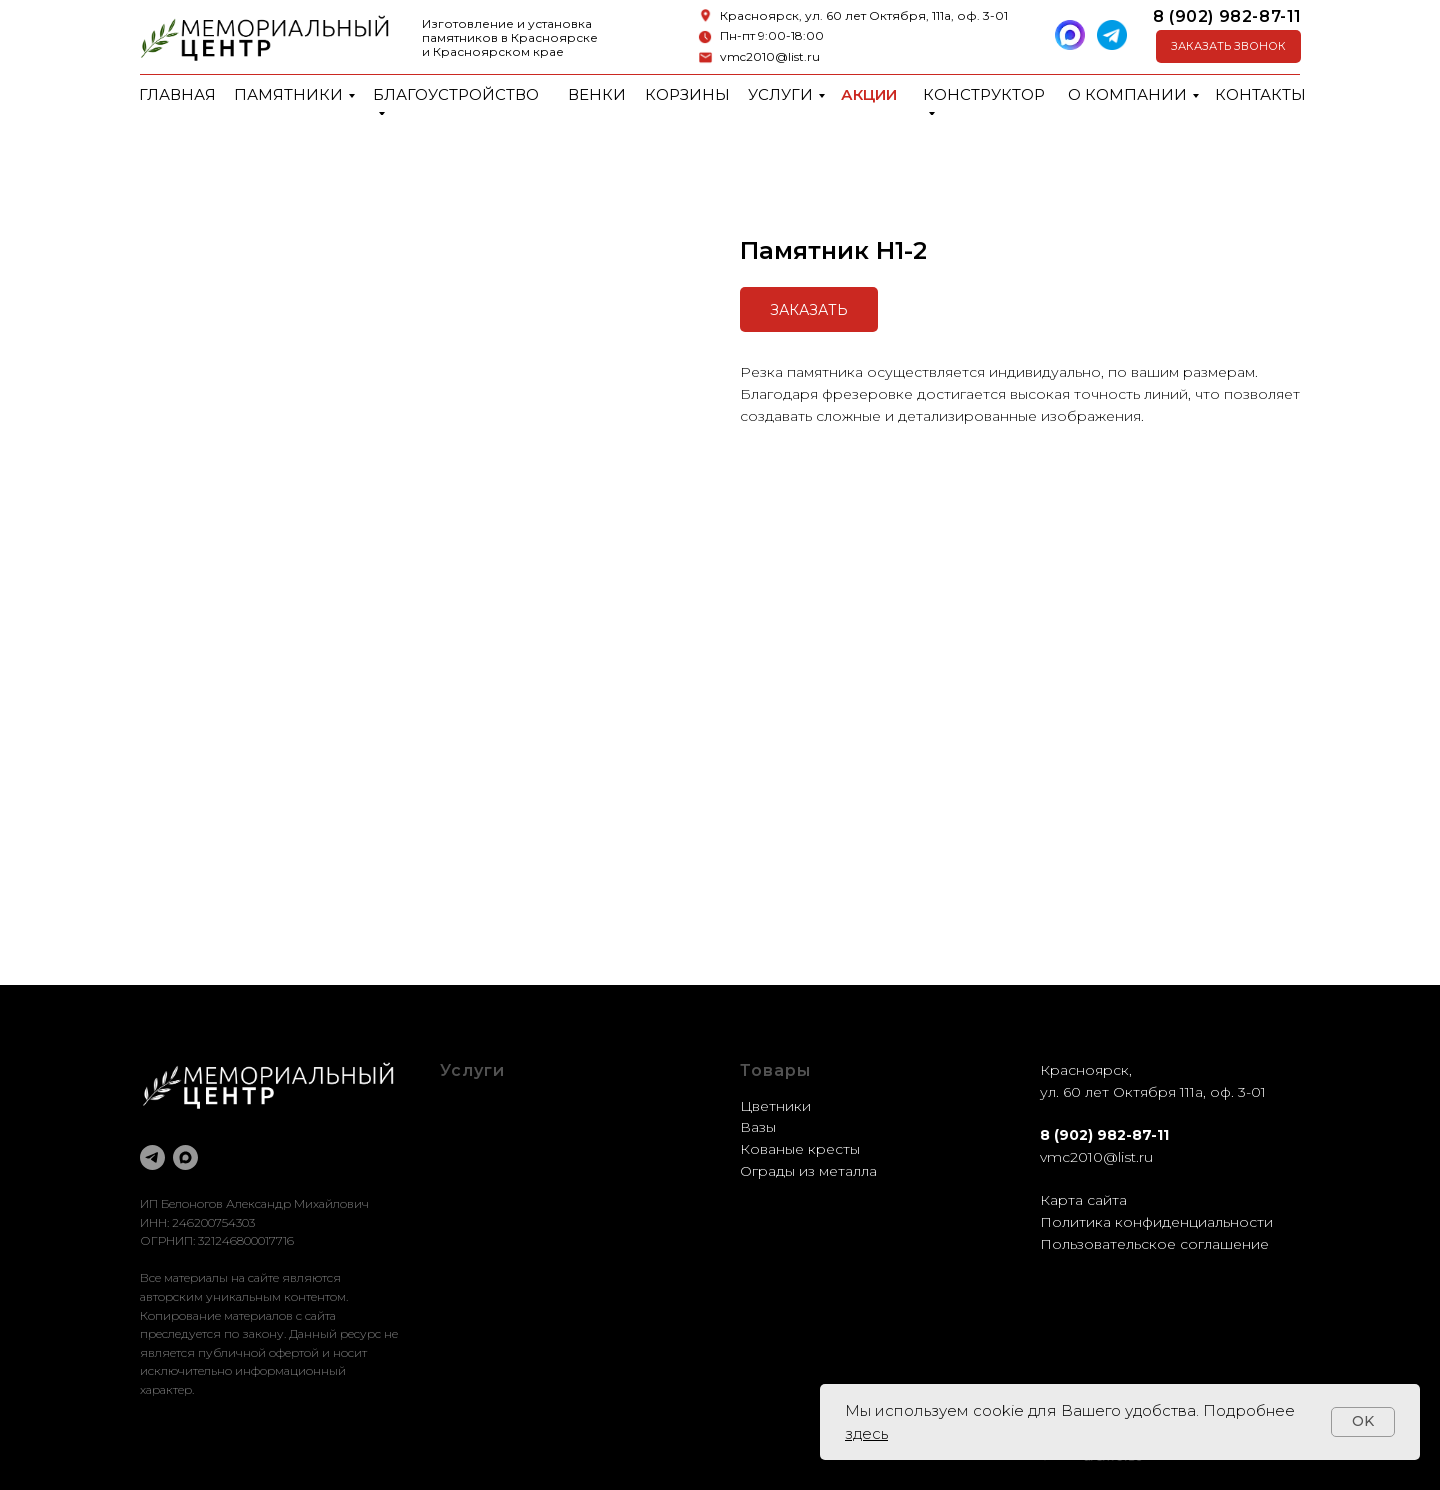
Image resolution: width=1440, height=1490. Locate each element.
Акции (869, 94)
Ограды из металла (808, 1171)
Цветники (775, 1106)
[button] (1228, 46)
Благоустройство (456, 94)
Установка (477, 1192)
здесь (866, 1433)
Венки (597, 94)
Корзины (687, 94)
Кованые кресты (800, 1149)
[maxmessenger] (185, 1157)
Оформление (488, 1127)
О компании (1127, 94)
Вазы (758, 1127)
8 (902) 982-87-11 (1227, 16)
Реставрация (487, 1149)
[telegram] (152, 1157)
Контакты (1260, 94)
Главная (177, 94)
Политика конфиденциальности (1156, 1222)
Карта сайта (1083, 1200)
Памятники (288, 94)
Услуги (780, 94)
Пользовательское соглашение (1154, 1244)
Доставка (474, 1171)
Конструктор (984, 94)
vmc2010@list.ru (770, 56)
